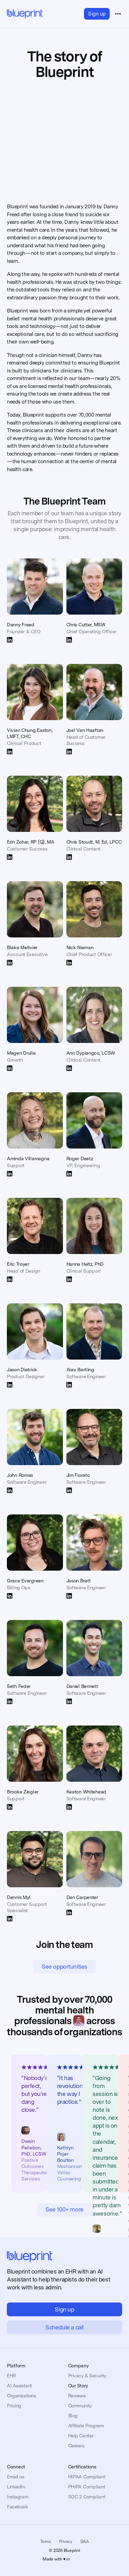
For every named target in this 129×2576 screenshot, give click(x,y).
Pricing (14, 2405)
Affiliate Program (86, 2425)
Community (80, 2405)
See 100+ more (64, 2209)
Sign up (97, 14)
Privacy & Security (87, 2375)
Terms (45, 2541)
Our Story (78, 2385)
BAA (84, 2541)
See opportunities (64, 1966)
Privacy (65, 2541)
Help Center (81, 2435)
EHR (11, 2375)
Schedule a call (64, 2327)
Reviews (77, 2395)
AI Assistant (19, 2385)
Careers (76, 2445)
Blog (73, 2415)
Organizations (21, 2395)
